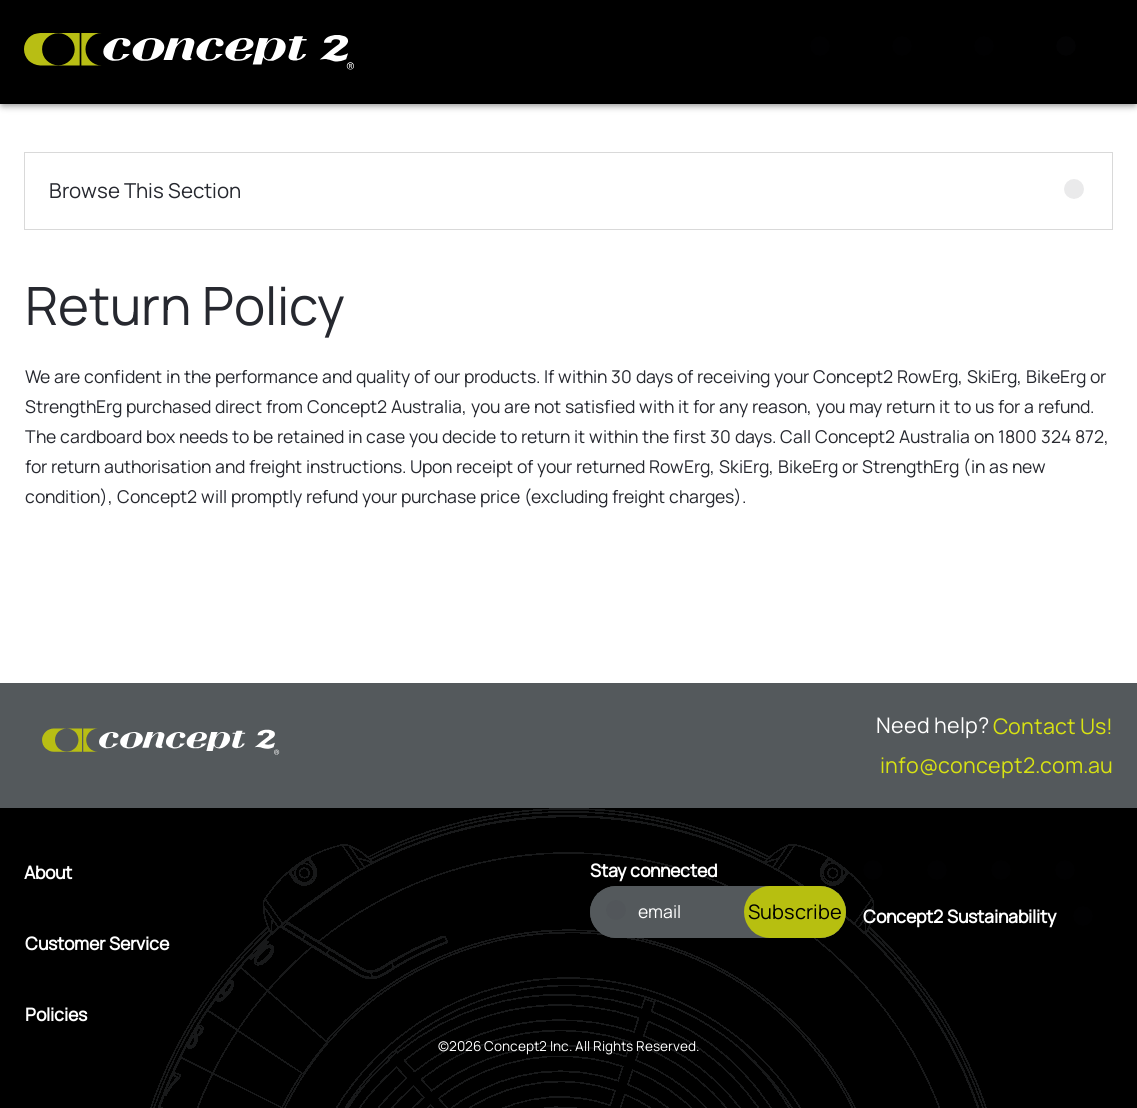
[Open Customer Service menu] (287, 944)
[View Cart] (908, 52)
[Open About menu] (286, 873)
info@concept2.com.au (996, 764)
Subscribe (795, 911)
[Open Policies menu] (287, 1015)
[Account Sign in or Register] (990, 52)
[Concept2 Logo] (189, 52)
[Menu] (1072, 52)
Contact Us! (1053, 725)
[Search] (826, 52)
